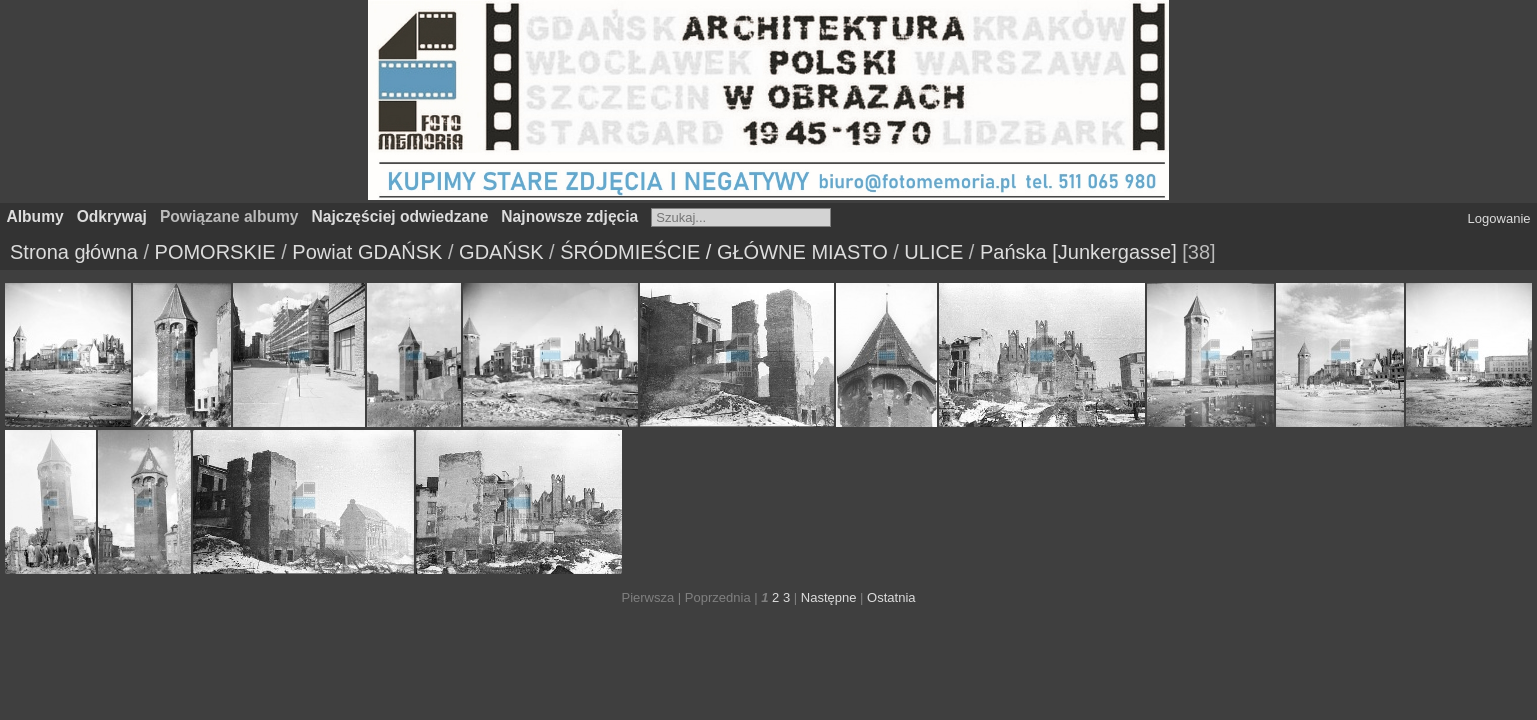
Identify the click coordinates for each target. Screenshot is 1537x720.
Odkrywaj (112, 216)
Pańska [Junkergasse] (1078, 252)
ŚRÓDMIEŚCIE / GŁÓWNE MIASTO (723, 252)
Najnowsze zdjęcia (569, 216)
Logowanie (1499, 218)
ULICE (933, 252)
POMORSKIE (215, 252)
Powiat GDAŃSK (367, 252)
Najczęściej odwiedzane (400, 216)
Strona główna (74, 252)
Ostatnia (891, 597)
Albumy (35, 216)
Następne (829, 597)
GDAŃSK (501, 252)
